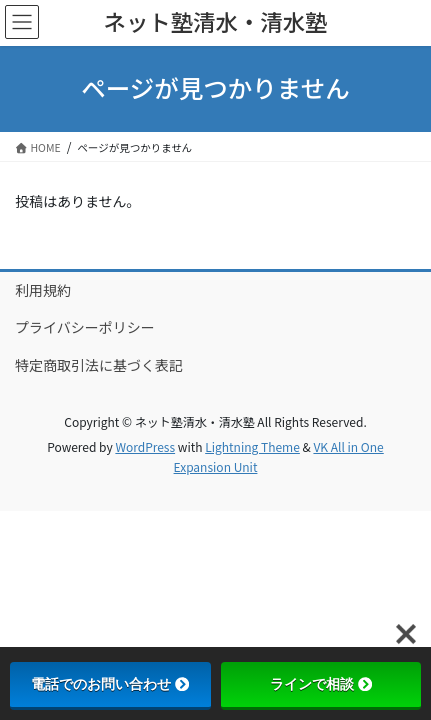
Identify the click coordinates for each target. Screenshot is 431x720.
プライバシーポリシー (85, 327)
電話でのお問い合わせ (110, 684)
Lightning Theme (252, 446)
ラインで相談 (321, 684)
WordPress (145, 446)
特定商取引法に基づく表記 (99, 365)
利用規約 (43, 290)
